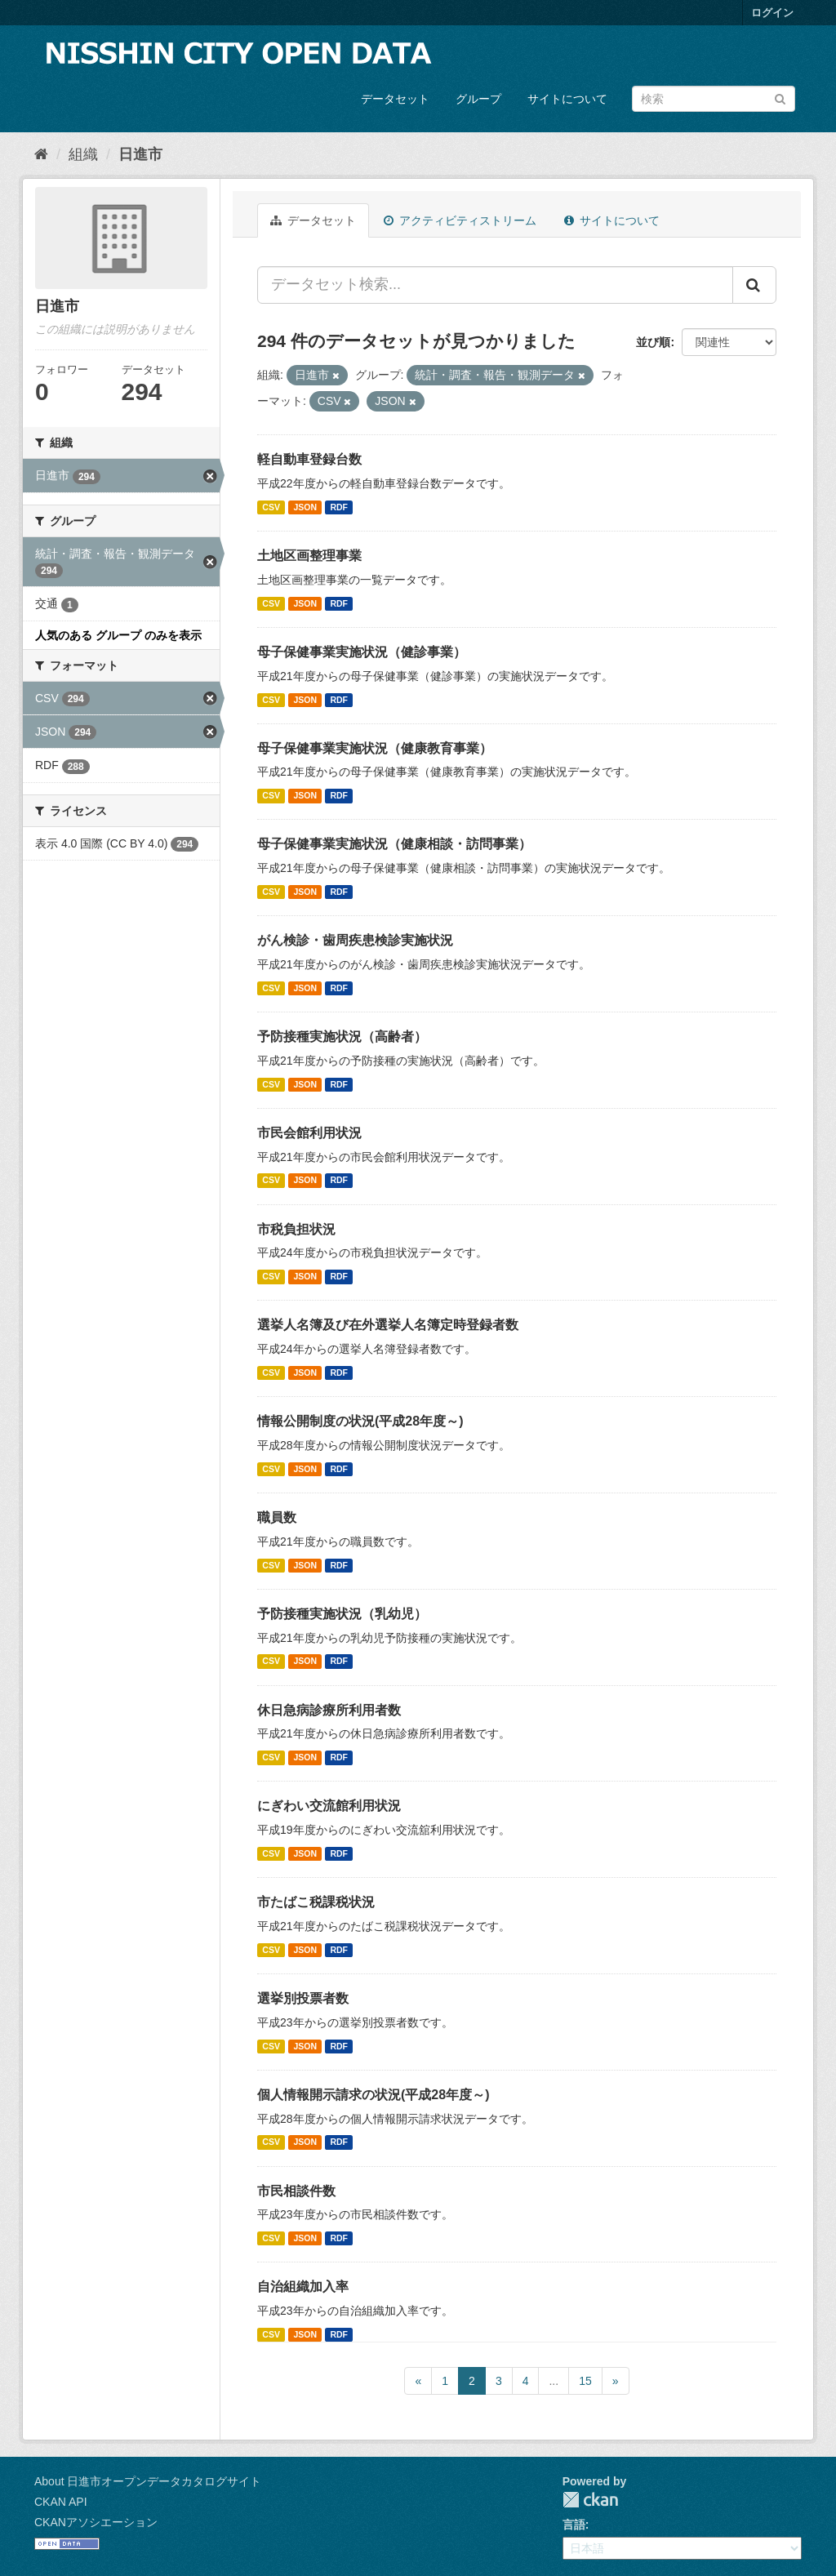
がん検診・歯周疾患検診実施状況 (355, 940)
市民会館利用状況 (309, 1133)
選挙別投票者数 (303, 1998)
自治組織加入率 (303, 2286)
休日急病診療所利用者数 (329, 1710)
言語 (574, 2524)
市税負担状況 (296, 1229)
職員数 (276, 1517)
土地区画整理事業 (309, 556)
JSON (305, 507)
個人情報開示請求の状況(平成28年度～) (373, 2095)
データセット (395, 98)
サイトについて (567, 98)
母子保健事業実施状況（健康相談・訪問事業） (394, 844)
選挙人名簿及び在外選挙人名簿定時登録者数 (387, 1325)
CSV (271, 507)
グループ (478, 98)
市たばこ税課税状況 (316, 1902)
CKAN (590, 2499)
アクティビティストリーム (460, 220)
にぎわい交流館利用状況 (329, 1806)
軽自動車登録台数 (309, 459)
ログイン (772, 13)
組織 (83, 154)
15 (585, 2380)
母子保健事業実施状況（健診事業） (361, 652)
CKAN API (60, 2501)
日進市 (140, 154)
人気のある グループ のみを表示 (118, 635)
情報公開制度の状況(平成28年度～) (360, 1421)
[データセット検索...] (495, 285)
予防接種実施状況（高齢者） (342, 1036)
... (553, 2380)
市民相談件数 (296, 2191)
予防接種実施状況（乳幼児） (342, 1614)
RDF (339, 507)
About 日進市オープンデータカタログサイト (147, 2481)
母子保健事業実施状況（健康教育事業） (374, 748)
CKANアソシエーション (96, 2522)
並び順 (653, 342)
